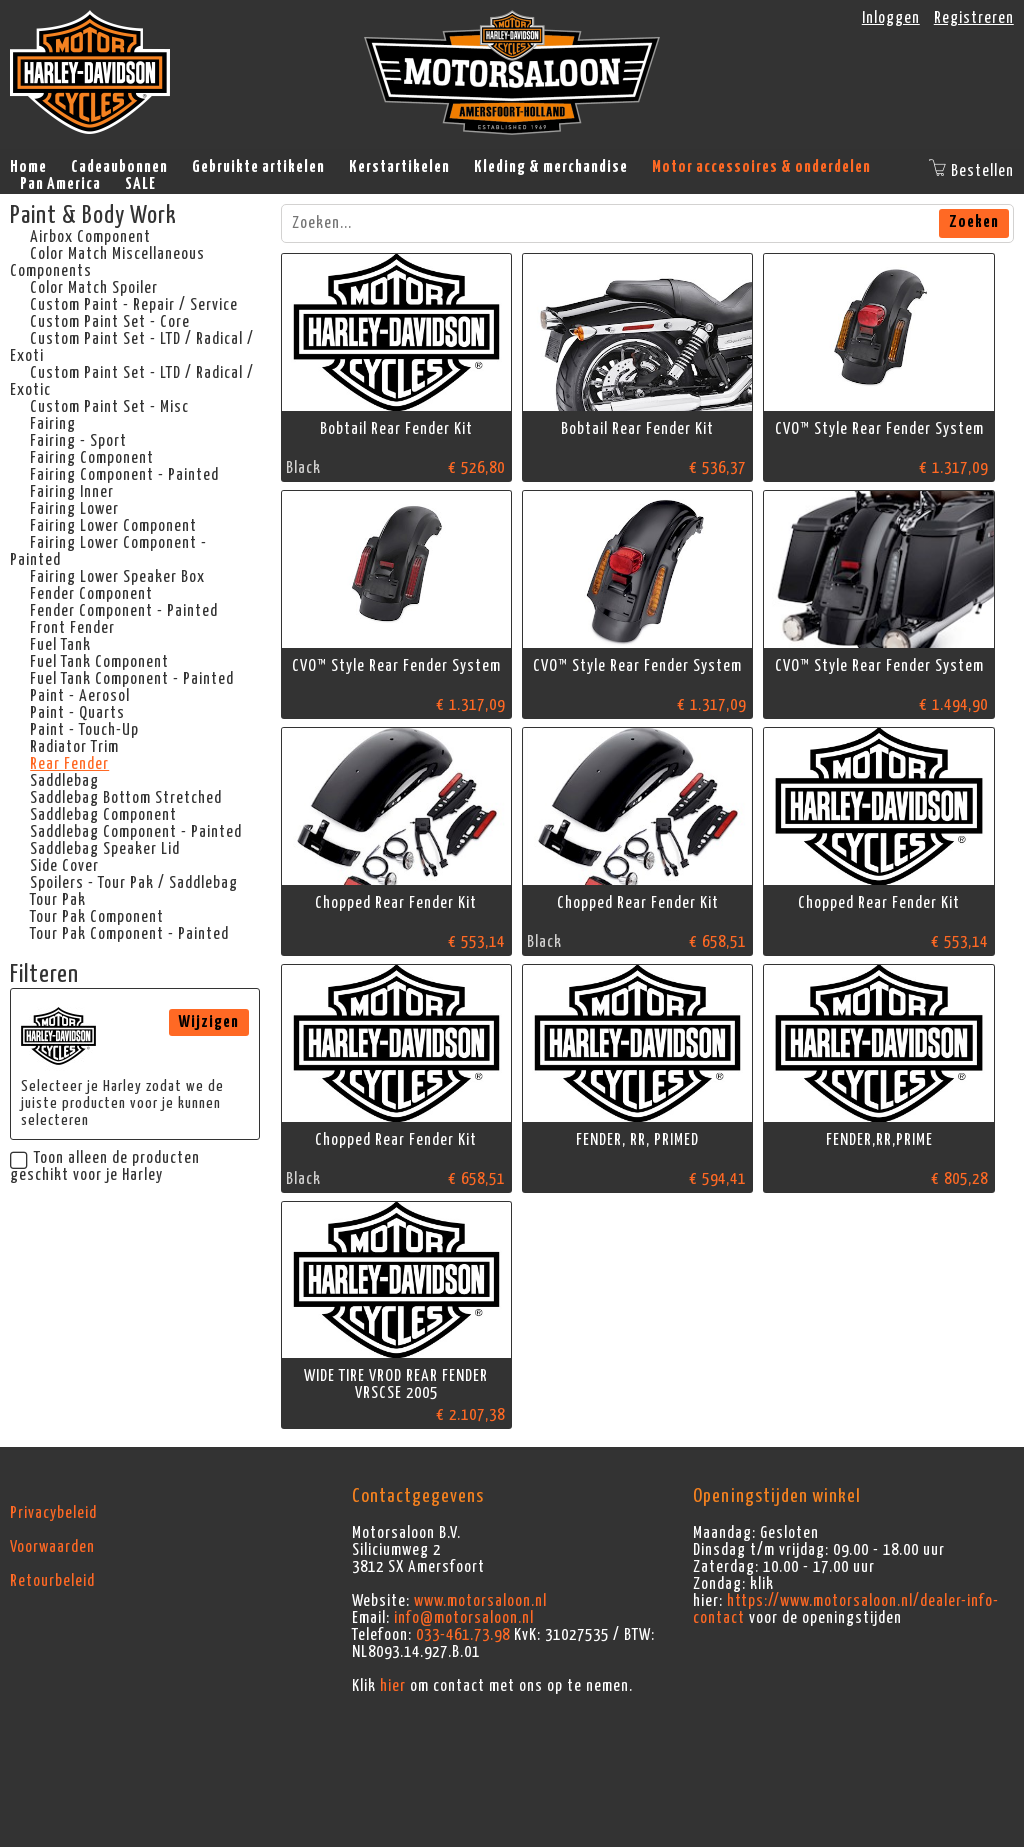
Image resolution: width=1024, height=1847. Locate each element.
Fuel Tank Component (99, 662)
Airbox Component (90, 237)
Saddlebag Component (103, 815)
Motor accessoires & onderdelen (761, 167)
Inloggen (891, 18)
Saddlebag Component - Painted (136, 832)
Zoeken (974, 222)
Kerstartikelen (399, 167)
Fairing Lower (74, 509)
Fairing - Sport (78, 441)
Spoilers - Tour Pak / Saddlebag (134, 883)
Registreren (974, 18)
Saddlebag (64, 781)
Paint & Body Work (93, 216)
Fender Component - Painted (124, 611)
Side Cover (64, 866)
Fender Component (91, 594)
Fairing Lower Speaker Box (117, 577)
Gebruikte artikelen (258, 167)
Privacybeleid (53, 1513)
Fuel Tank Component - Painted (132, 679)
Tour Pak (58, 900)
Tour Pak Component (97, 917)
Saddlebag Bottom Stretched (126, 798)
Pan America (60, 184)
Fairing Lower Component (113, 526)
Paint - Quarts (77, 713)
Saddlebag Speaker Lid (105, 849)
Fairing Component (92, 458)
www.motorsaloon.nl (480, 1601)
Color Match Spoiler (94, 288)
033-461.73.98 (463, 1635)
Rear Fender (69, 764)
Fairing (53, 424)
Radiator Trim (74, 747)
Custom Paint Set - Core (110, 322)
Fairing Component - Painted (124, 475)
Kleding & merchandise (551, 167)
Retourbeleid (52, 1581)
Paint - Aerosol (80, 696)
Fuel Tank (60, 645)
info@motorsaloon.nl (464, 1618)
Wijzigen (209, 1022)
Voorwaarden (52, 1547)
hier (393, 1686)
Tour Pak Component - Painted (129, 934)
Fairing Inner (72, 492)
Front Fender (72, 628)
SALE (140, 184)
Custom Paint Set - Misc (109, 407)
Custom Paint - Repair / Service (134, 305)
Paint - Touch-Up (84, 730)
